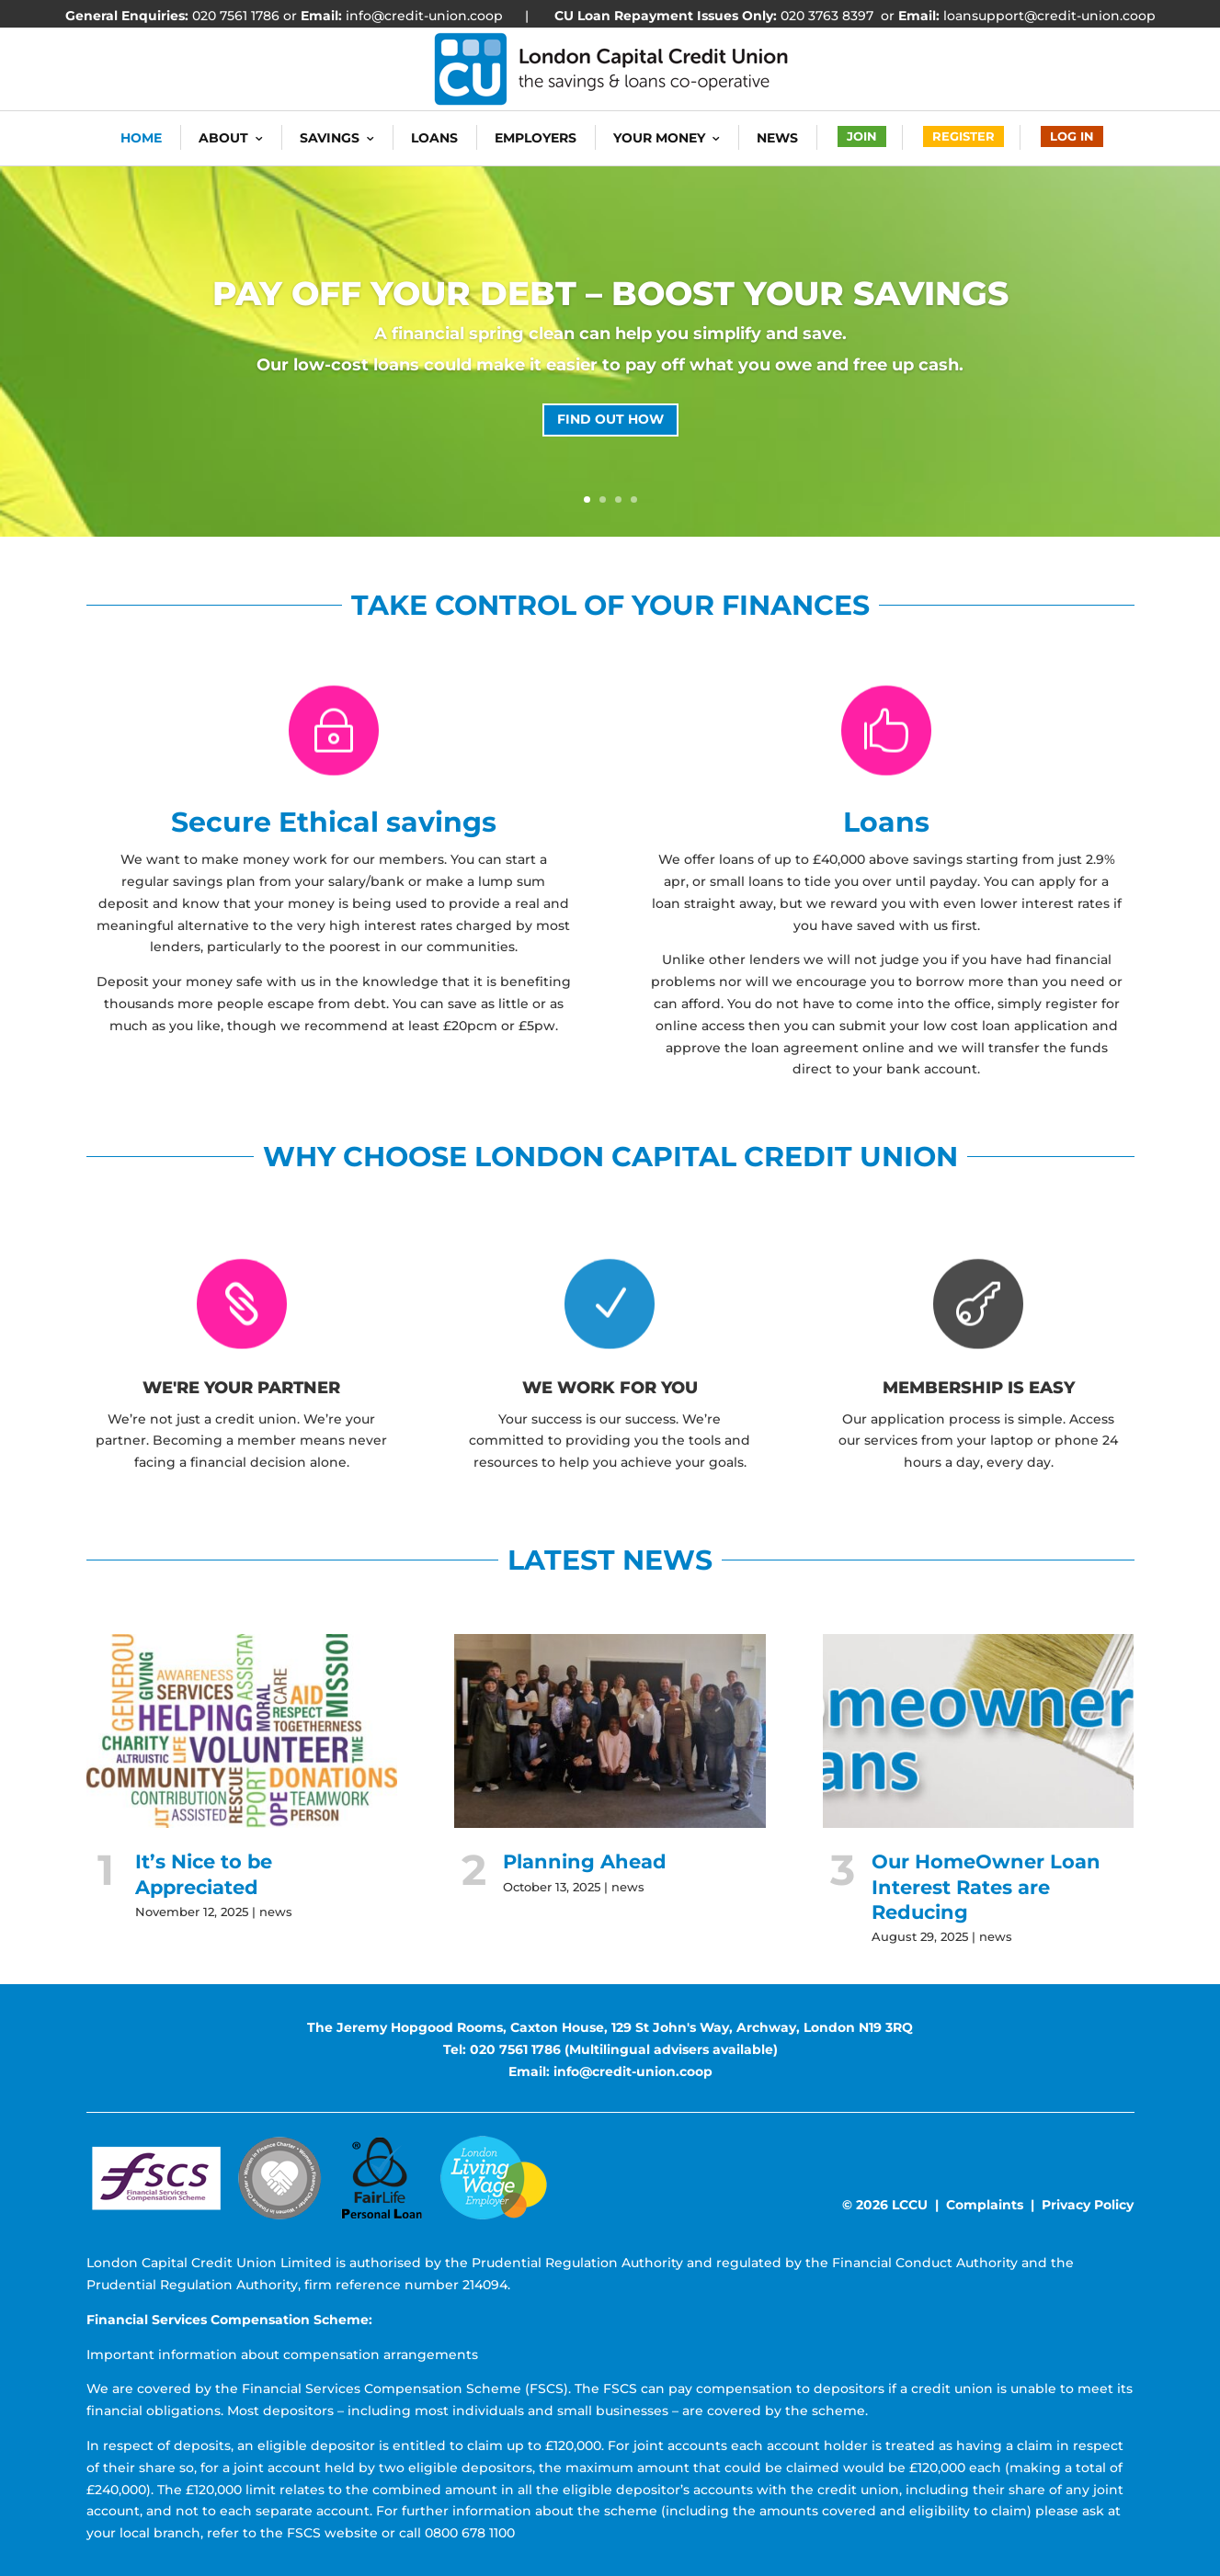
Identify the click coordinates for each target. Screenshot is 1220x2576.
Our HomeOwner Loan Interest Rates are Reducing (986, 1886)
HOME (141, 138)
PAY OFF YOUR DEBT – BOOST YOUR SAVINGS (610, 293)
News (777, 138)
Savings (329, 138)
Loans (434, 138)
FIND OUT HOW (610, 419)
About (223, 138)
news (275, 1911)
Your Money (659, 138)
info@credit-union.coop (422, 15)
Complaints (984, 2204)
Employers (535, 138)
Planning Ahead (585, 1861)
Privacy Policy (1088, 2204)
